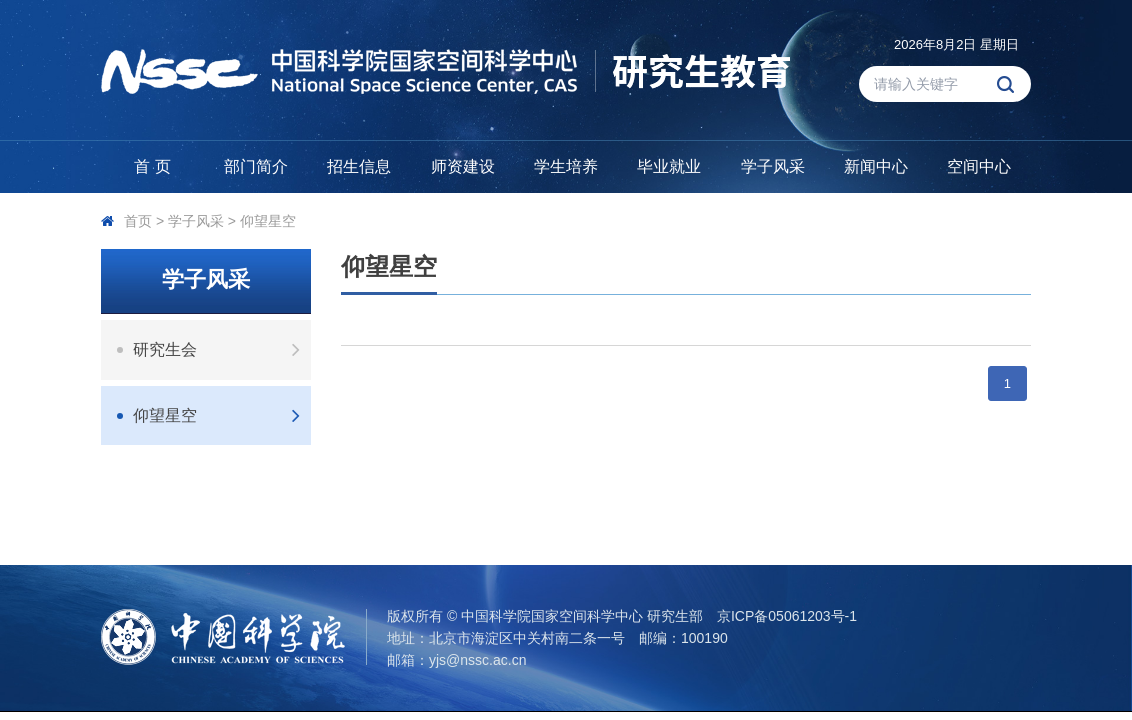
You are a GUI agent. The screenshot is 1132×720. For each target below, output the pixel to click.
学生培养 (566, 166)
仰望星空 (268, 221)
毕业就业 (669, 166)
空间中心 (979, 166)
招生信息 (359, 166)
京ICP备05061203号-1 (787, 616)
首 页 (152, 166)
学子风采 (773, 166)
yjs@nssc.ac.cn (477, 660)
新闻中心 (876, 166)
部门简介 (256, 166)
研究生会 (222, 349)
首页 (138, 221)
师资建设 (463, 166)
